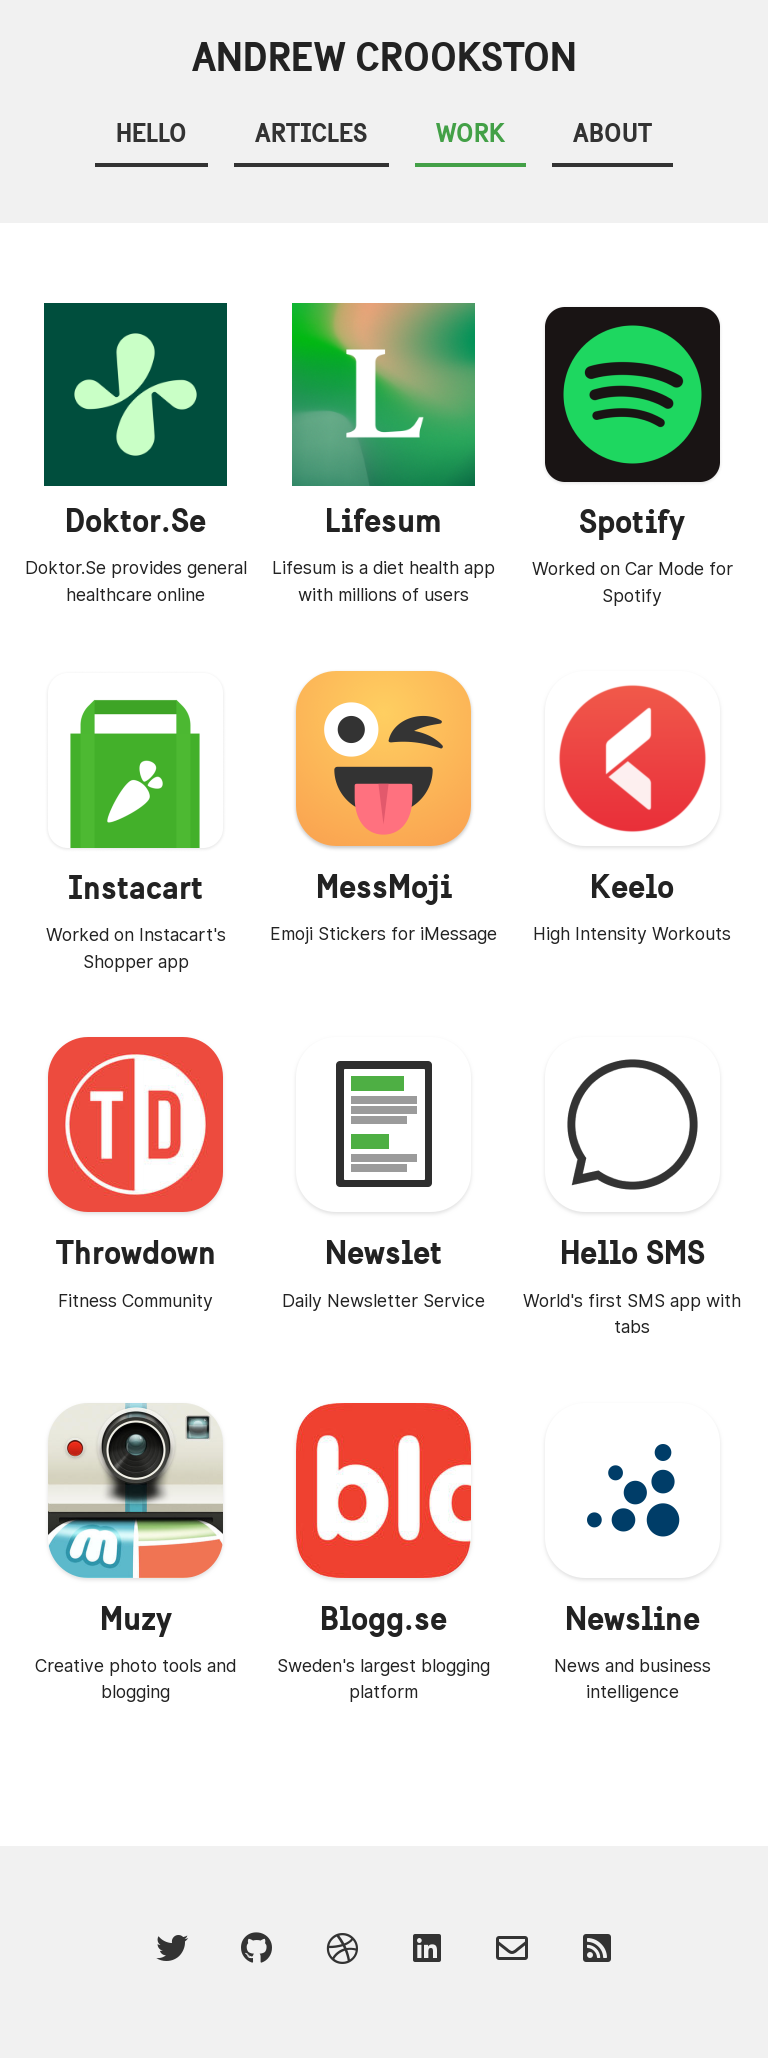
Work (470, 132)
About (612, 132)
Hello (151, 132)
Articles (311, 132)
